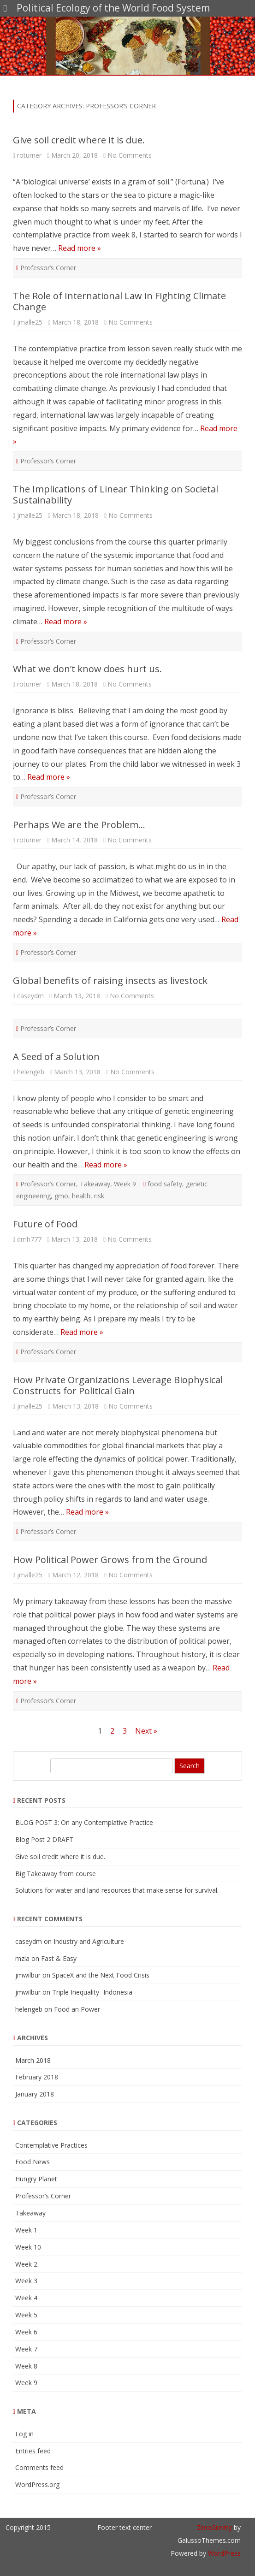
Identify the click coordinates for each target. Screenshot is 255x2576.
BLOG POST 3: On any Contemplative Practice (84, 1822)
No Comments (129, 155)
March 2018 (33, 2060)
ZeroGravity (214, 2527)
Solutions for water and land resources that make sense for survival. (117, 1890)
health (81, 1195)
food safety (165, 1183)
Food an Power (77, 2009)
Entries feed (33, 2450)
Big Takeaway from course (55, 1873)
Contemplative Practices (51, 2145)
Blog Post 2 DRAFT (44, 1839)
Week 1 (26, 2230)
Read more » (79, 248)
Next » (146, 1731)
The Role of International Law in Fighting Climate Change (119, 301)
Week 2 (26, 2264)
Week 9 (125, 1183)
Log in (24, 2433)
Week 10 (28, 2247)
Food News (32, 2161)
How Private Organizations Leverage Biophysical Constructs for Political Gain (118, 1385)
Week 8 (26, 2366)
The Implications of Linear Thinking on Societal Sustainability (115, 494)
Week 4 (26, 2297)
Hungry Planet (36, 2178)
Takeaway (95, 1183)
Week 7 (26, 2349)
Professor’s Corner (48, 267)
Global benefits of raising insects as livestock (110, 980)
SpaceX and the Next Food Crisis (100, 1975)
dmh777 (29, 1239)
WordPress (223, 2553)
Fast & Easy (59, 1958)
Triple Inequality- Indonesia (92, 1992)
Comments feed (39, 2467)
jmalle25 (29, 322)
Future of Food (45, 1224)
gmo (61, 1195)
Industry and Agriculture (88, 1941)
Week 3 (26, 2280)
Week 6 (26, 2331)
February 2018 (36, 2077)
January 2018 (34, 2094)
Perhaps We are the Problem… (79, 824)
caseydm (30, 995)
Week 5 (26, 2314)
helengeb (30, 1071)
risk (99, 1195)
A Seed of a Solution (56, 1056)
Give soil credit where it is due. (79, 140)
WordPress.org (37, 2484)
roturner (29, 155)
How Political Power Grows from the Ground (110, 1559)
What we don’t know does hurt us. (87, 669)
